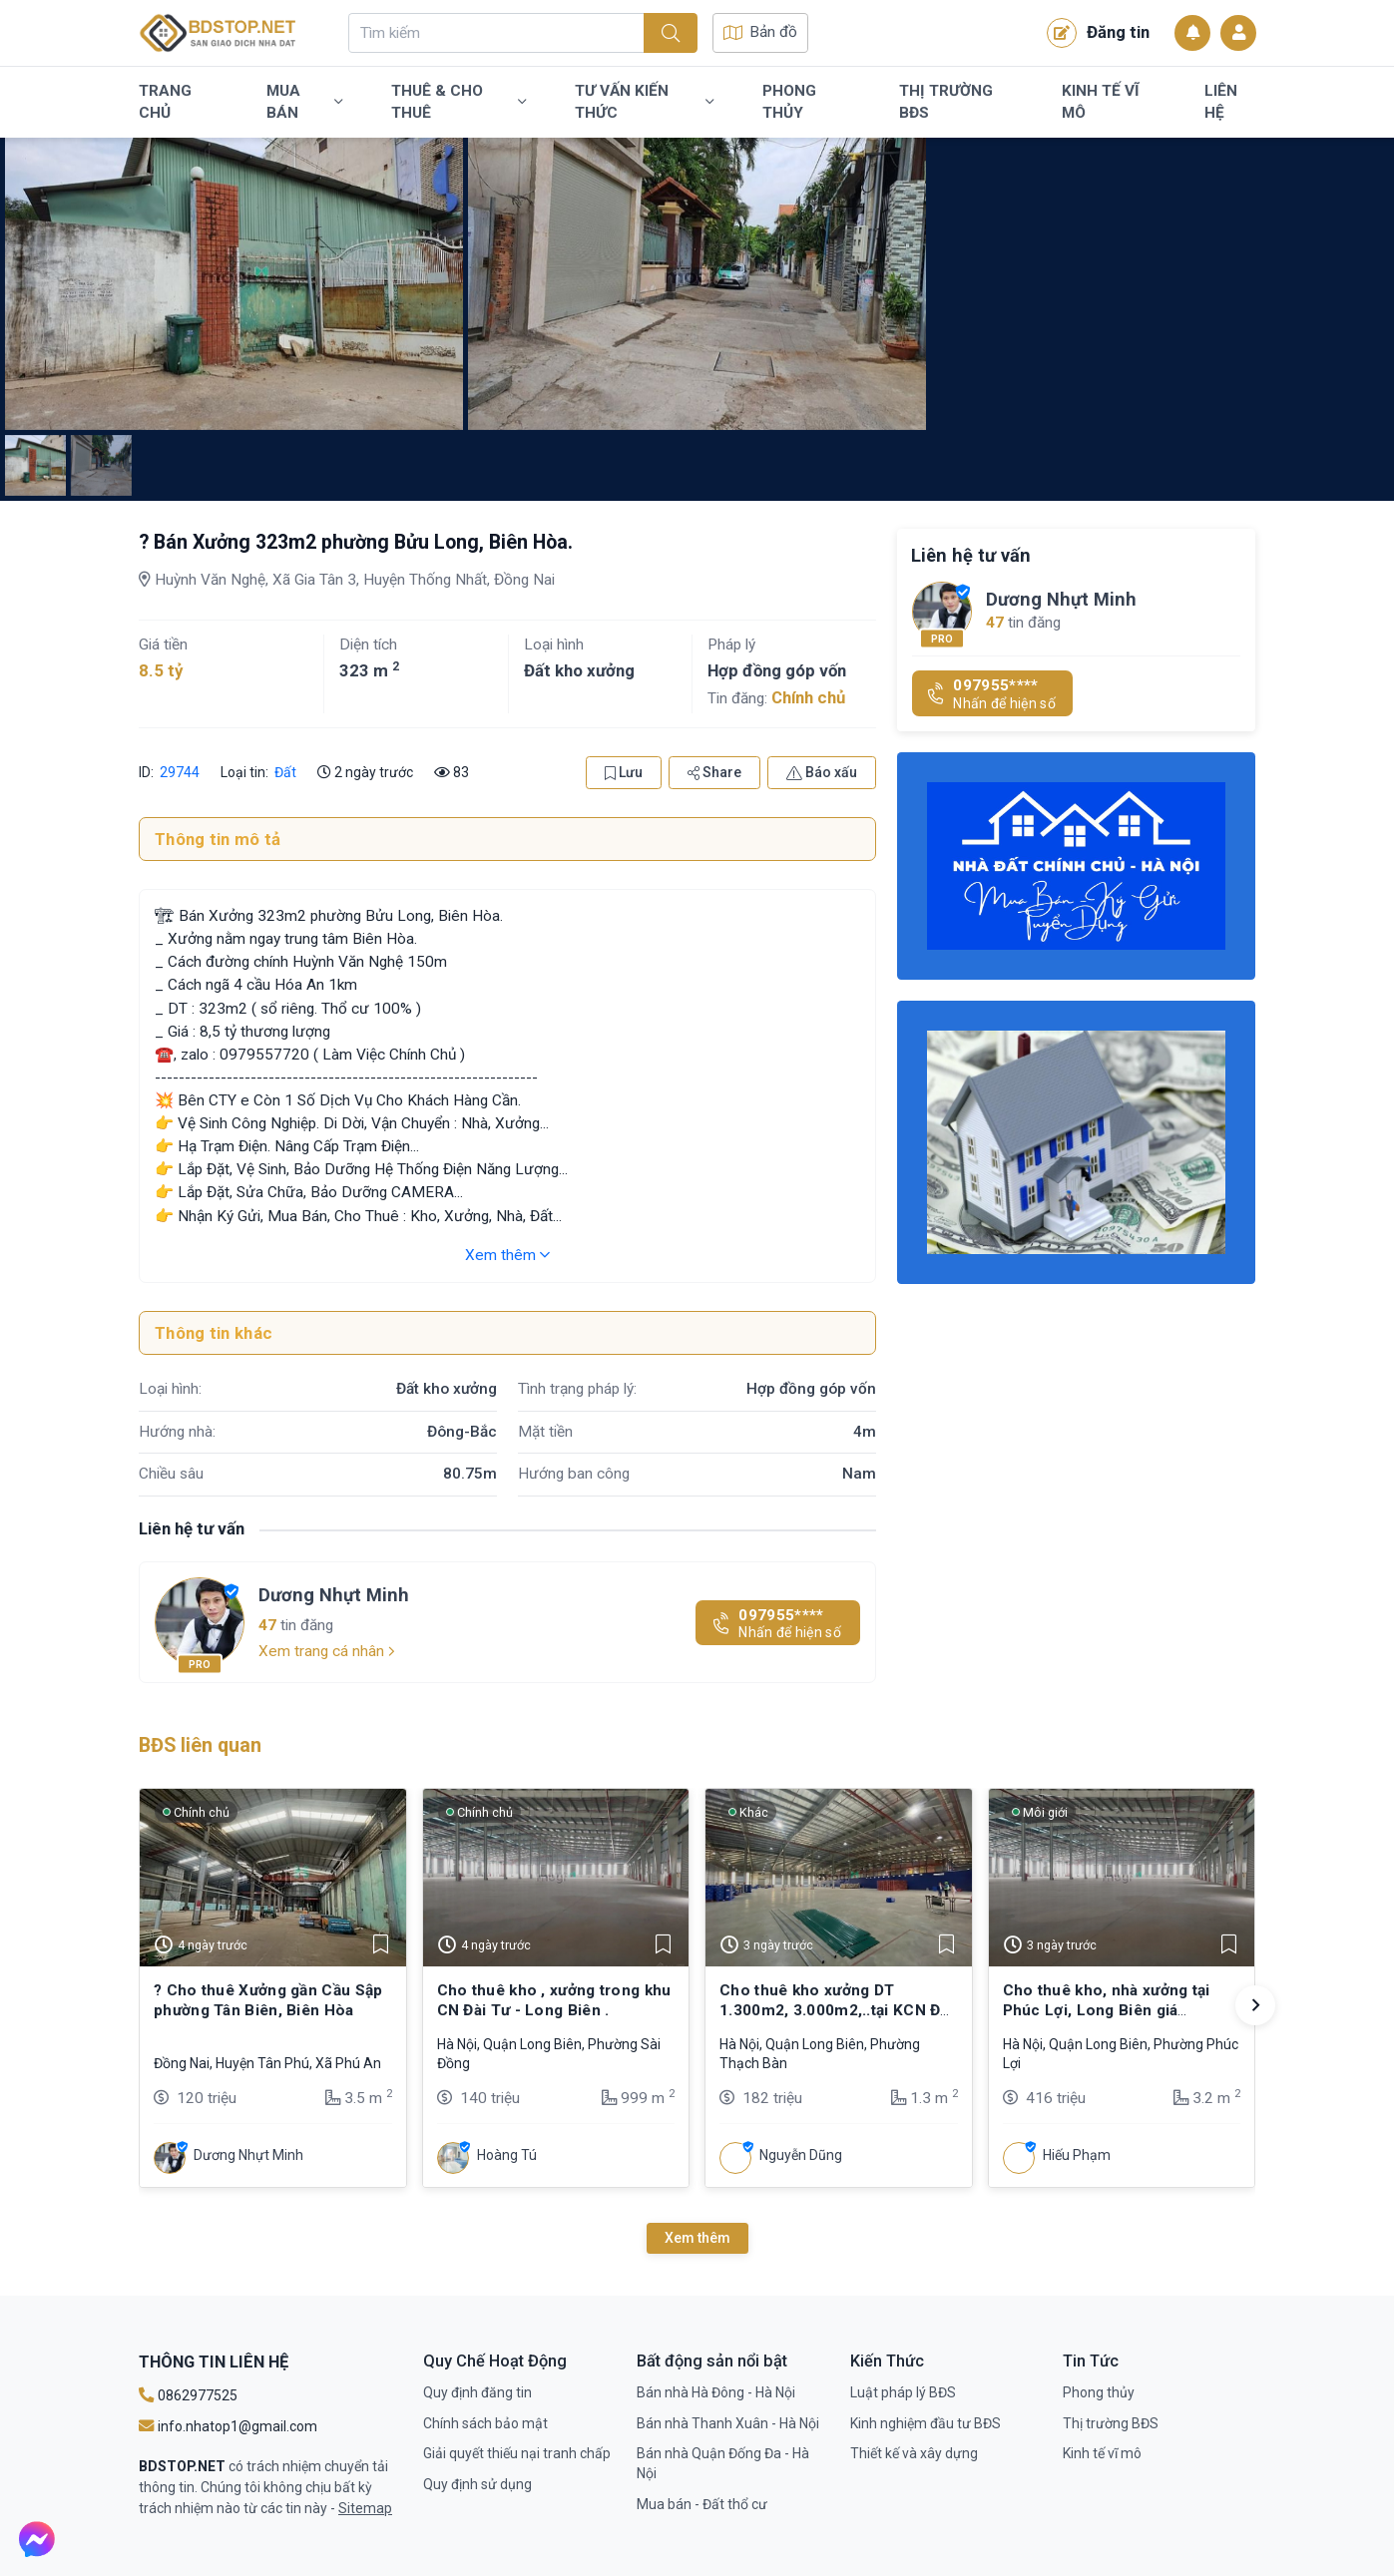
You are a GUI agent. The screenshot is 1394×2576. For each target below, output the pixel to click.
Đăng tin (1098, 33)
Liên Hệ (1220, 102)
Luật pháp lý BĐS (903, 2392)
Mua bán (304, 102)
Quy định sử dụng (477, 2484)
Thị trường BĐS (946, 102)
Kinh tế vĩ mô (1101, 102)
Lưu (624, 772)
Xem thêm (507, 1255)
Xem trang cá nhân (326, 1651)
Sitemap (365, 2508)
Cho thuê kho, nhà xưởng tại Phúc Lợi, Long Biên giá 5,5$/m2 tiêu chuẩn (1106, 2010)
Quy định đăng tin (477, 2392)
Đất (285, 772)
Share (714, 772)
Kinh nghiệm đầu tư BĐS (925, 2423)
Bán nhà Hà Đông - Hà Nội (716, 2392)
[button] (1255, 2005)
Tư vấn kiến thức (644, 102)
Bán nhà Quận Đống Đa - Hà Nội (723, 2463)
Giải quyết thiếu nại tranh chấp (517, 2453)
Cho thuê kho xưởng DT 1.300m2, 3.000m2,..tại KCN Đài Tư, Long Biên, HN (836, 2010)
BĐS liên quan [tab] (200, 1745)
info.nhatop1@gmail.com (228, 2426)
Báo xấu (821, 772)
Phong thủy (789, 102)
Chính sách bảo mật (485, 2423)
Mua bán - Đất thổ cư (702, 2504)
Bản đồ (760, 32)
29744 (180, 772)
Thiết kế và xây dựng (914, 2453)
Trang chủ (165, 102)
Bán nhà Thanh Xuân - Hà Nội (728, 2423)
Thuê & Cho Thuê (458, 102)
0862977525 (188, 2395)
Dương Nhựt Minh (333, 1594)
